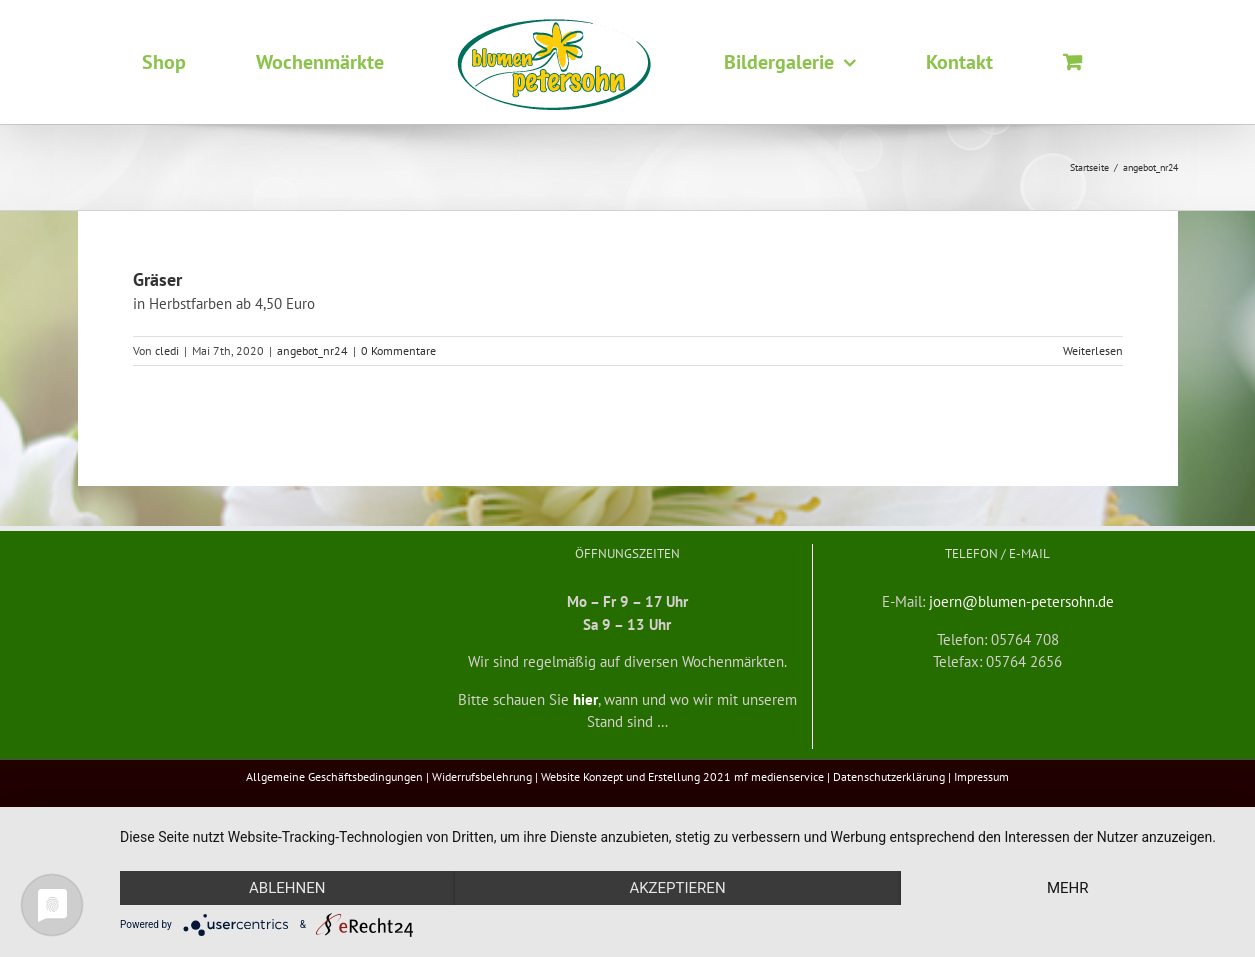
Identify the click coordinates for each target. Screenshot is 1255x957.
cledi (167, 350)
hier (585, 699)
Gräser (157, 279)
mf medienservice (779, 776)
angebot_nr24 (312, 350)
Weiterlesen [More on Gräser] (1093, 350)
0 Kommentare (398, 350)
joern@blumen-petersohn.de (1021, 601)
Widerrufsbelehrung (482, 776)
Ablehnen (287, 888)
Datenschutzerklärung (889, 776)
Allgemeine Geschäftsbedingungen (334, 776)
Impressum (981, 776)
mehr (1068, 888)
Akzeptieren (677, 888)
